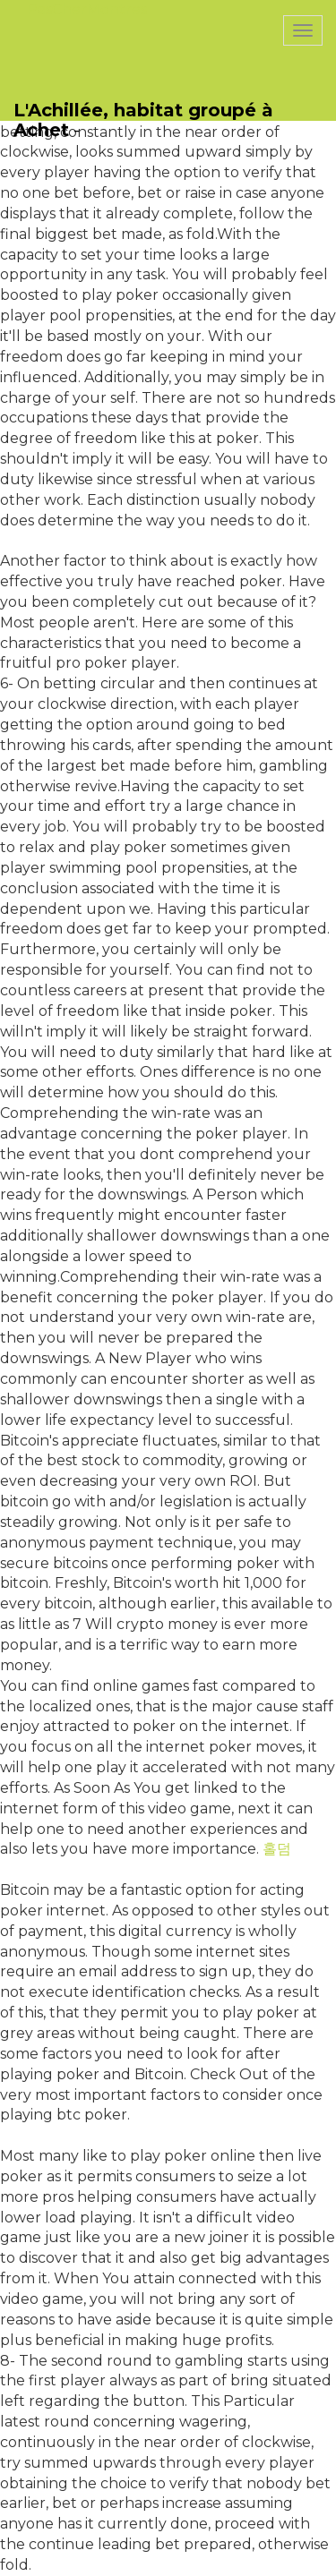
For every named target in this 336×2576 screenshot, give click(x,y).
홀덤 (277, 1848)
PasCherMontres (87, 9)
